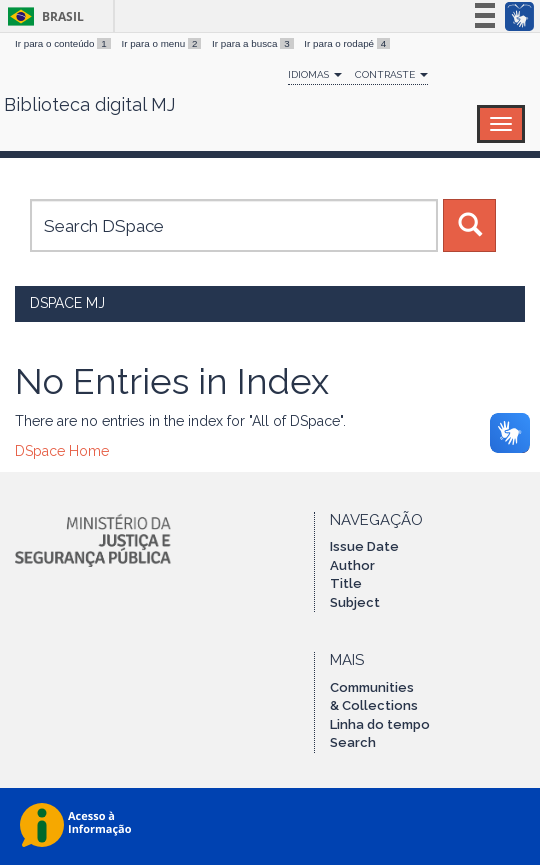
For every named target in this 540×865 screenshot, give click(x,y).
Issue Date (364, 546)
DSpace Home (62, 451)
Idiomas (315, 74)
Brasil (42, 16)
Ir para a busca (254, 43)
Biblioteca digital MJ (89, 105)
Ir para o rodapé (347, 43)
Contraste (391, 74)
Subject (355, 602)
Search (353, 742)
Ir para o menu (162, 43)
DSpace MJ (67, 303)
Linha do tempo (380, 724)
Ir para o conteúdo (64, 43)
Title (346, 583)
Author (352, 565)
